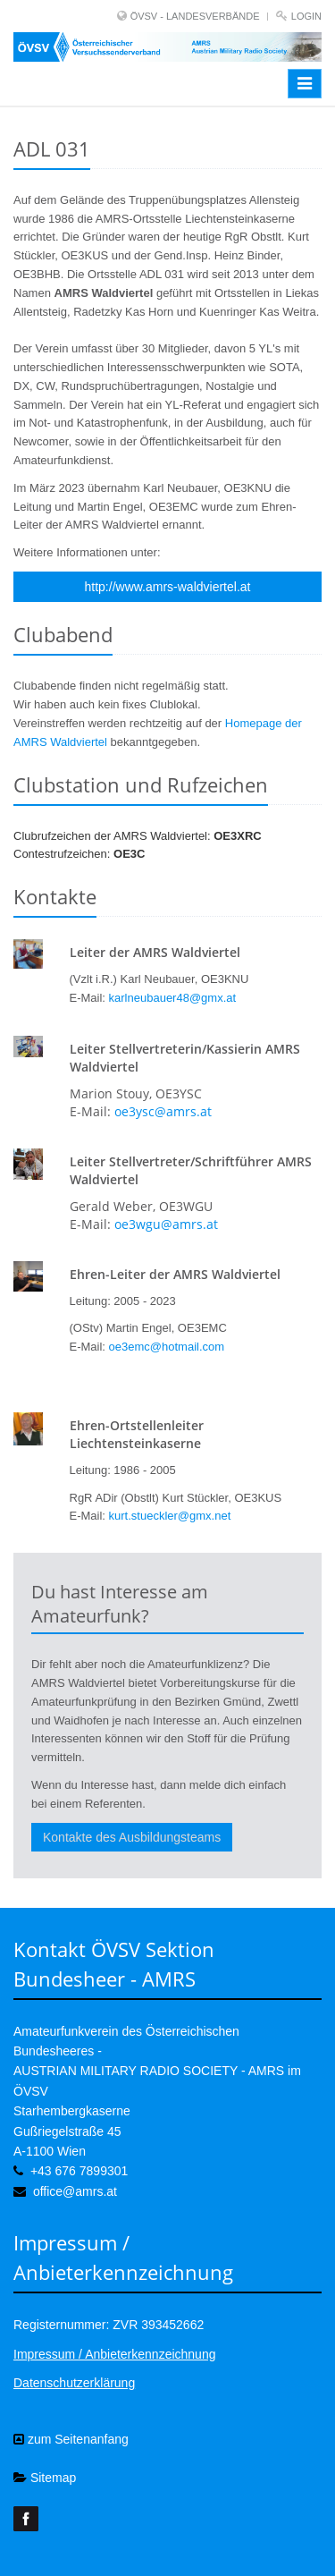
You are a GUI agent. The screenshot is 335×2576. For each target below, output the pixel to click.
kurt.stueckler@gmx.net (170, 1515)
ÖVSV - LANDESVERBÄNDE (195, 16)
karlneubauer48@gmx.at (173, 997)
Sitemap (44, 2477)
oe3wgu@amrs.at (166, 1224)
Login (306, 16)
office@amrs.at (75, 2191)
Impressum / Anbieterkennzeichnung (114, 2354)
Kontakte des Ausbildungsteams (132, 1837)
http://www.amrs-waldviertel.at (168, 587)
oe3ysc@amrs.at (163, 1111)
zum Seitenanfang (71, 2439)
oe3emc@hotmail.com (167, 1346)
